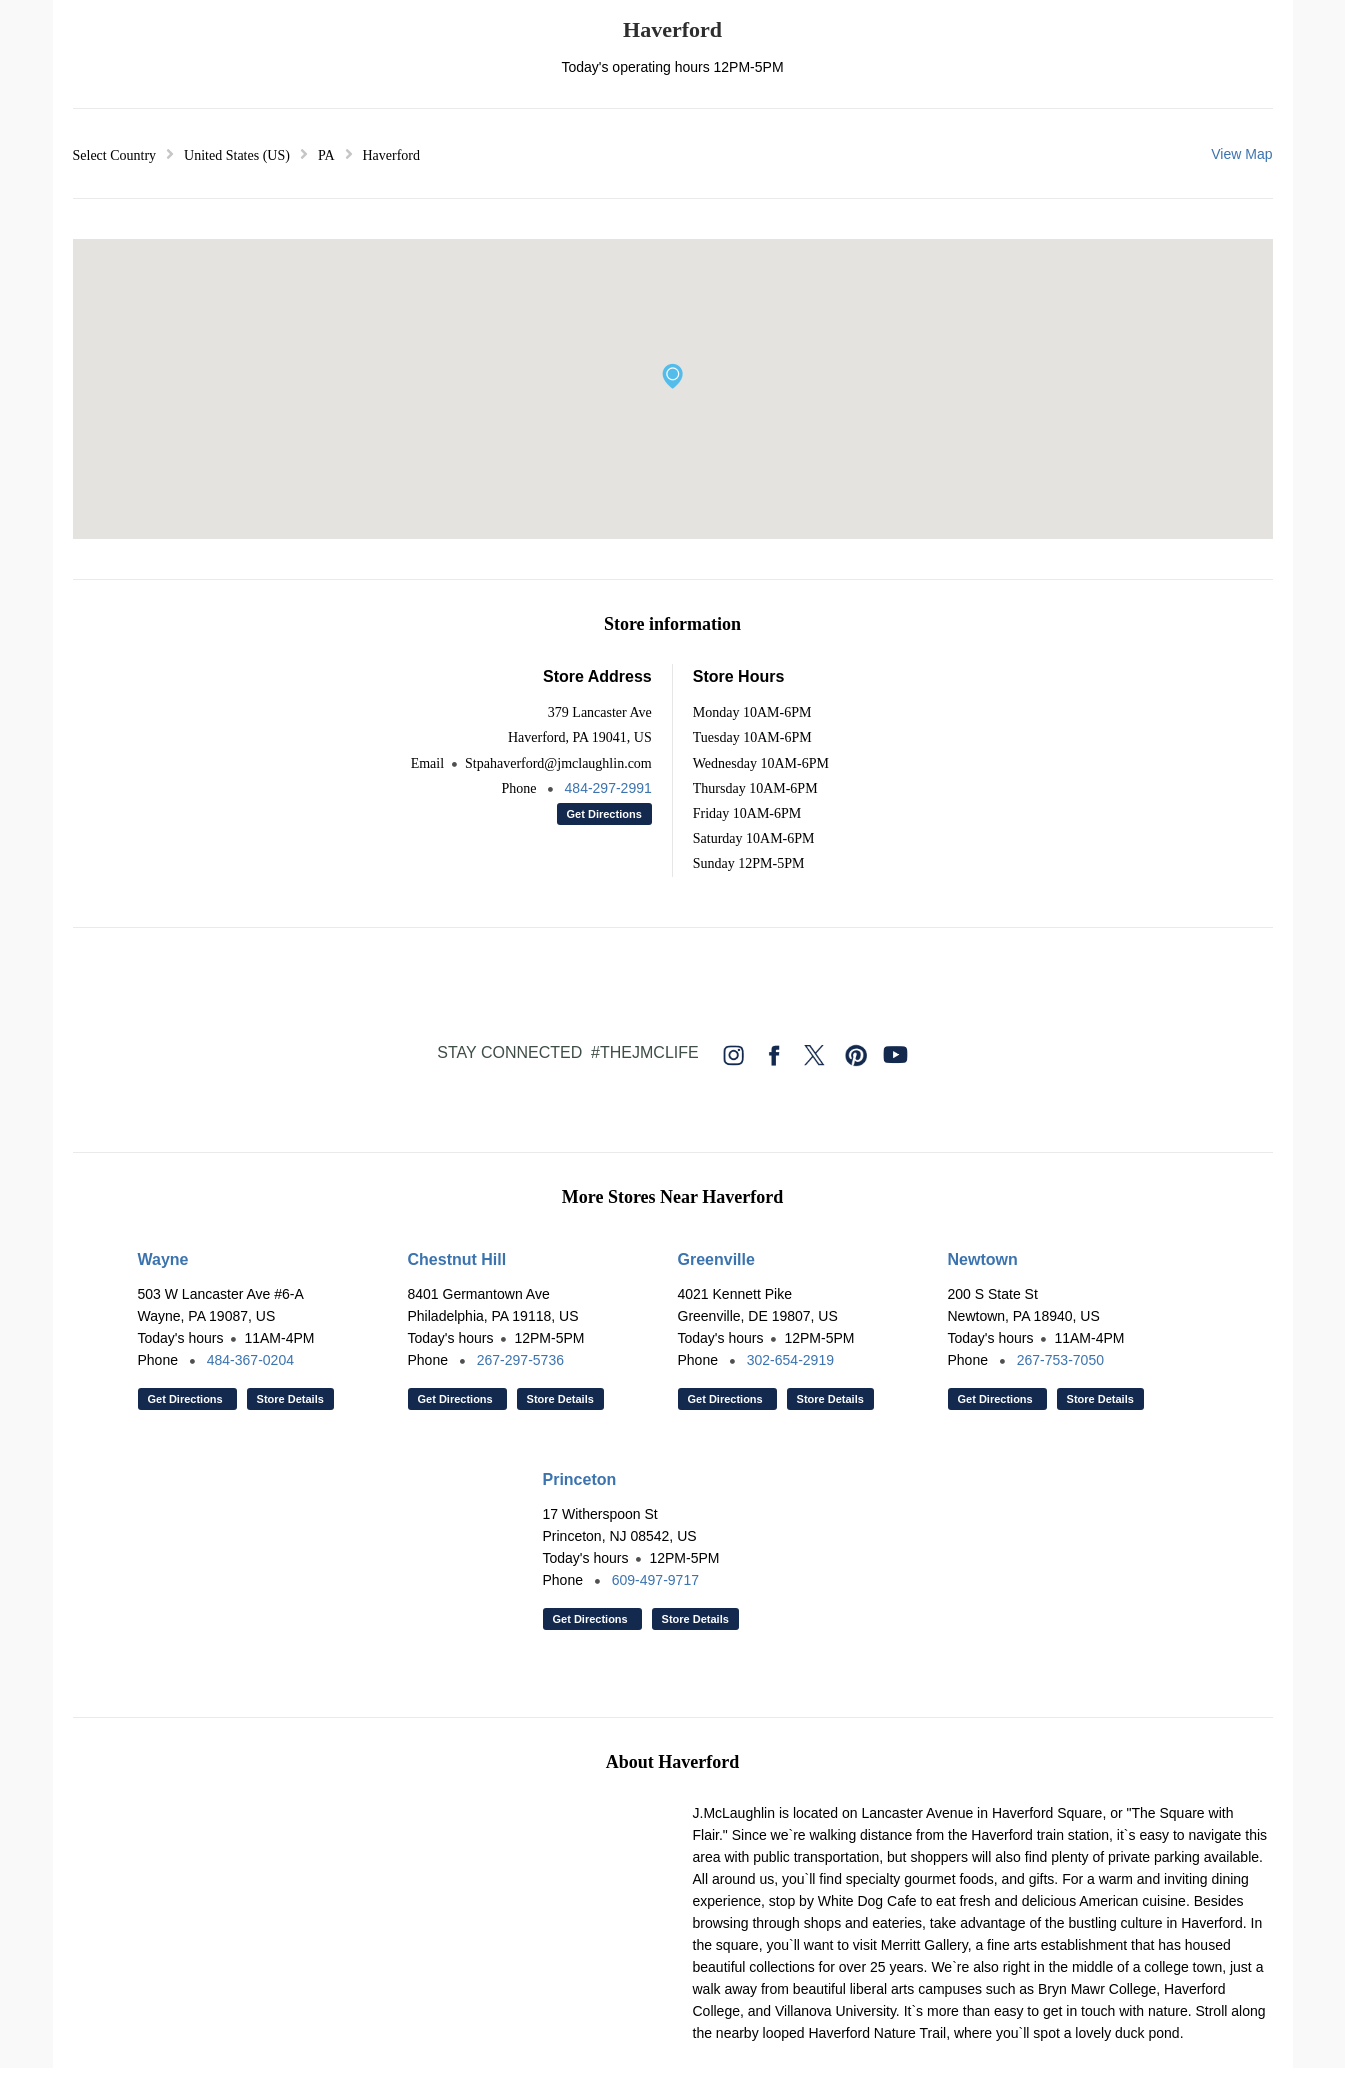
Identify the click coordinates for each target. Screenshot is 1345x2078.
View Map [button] (1241, 154)
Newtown (983, 1259)
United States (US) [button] (237, 155)
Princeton (580, 1479)
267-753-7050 (1060, 1360)
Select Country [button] (115, 155)
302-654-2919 (790, 1360)
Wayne (163, 1259)
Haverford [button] (392, 155)
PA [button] (326, 155)
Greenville (716, 1259)
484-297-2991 (608, 788)
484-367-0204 (250, 1360)
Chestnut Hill (457, 1259)
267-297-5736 (520, 1360)
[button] (672, 376)
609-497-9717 (655, 1580)
